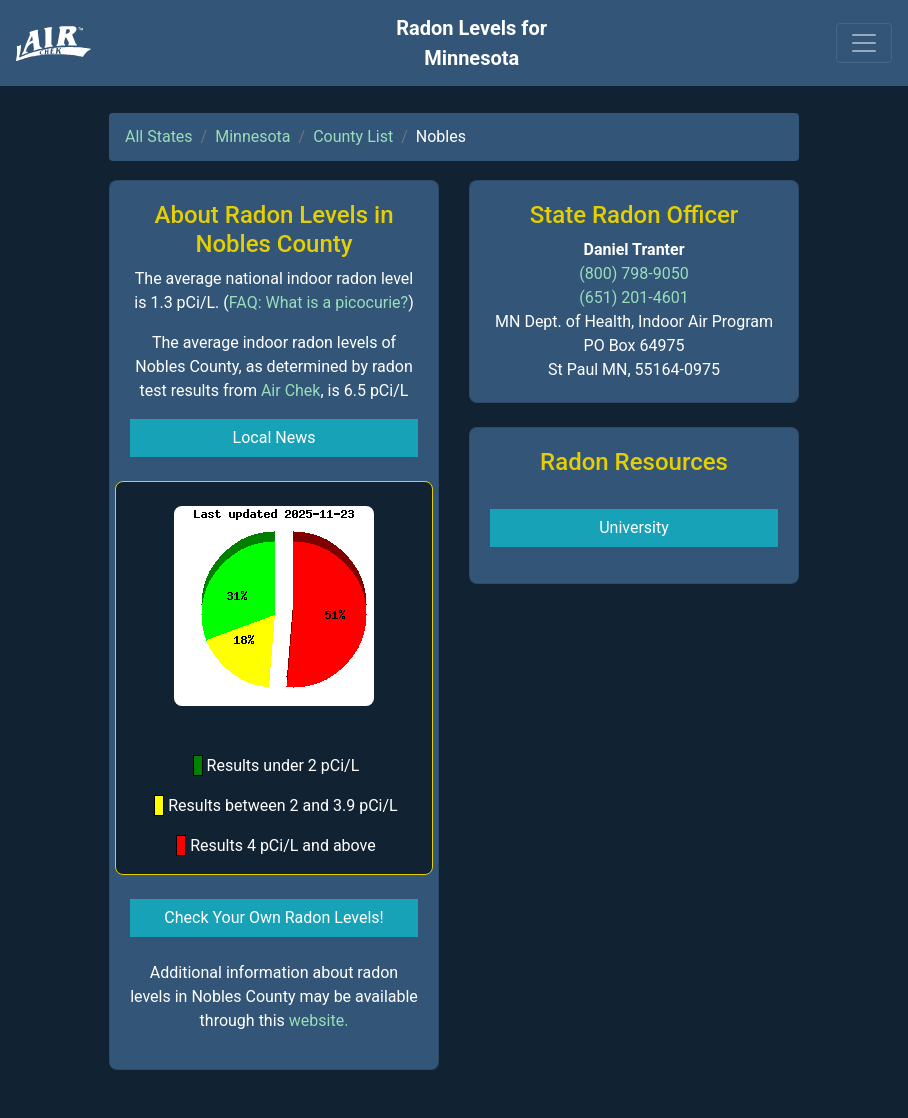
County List (353, 136)
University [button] (634, 527)
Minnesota (252, 136)
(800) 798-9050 (633, 273)
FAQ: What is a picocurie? (318, 302)
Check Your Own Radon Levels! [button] (273, 917)
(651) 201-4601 (633, 297)
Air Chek (291, 390)
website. (319, 1020)
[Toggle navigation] (864, 43)
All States (159, 136)
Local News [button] (274, 437)
